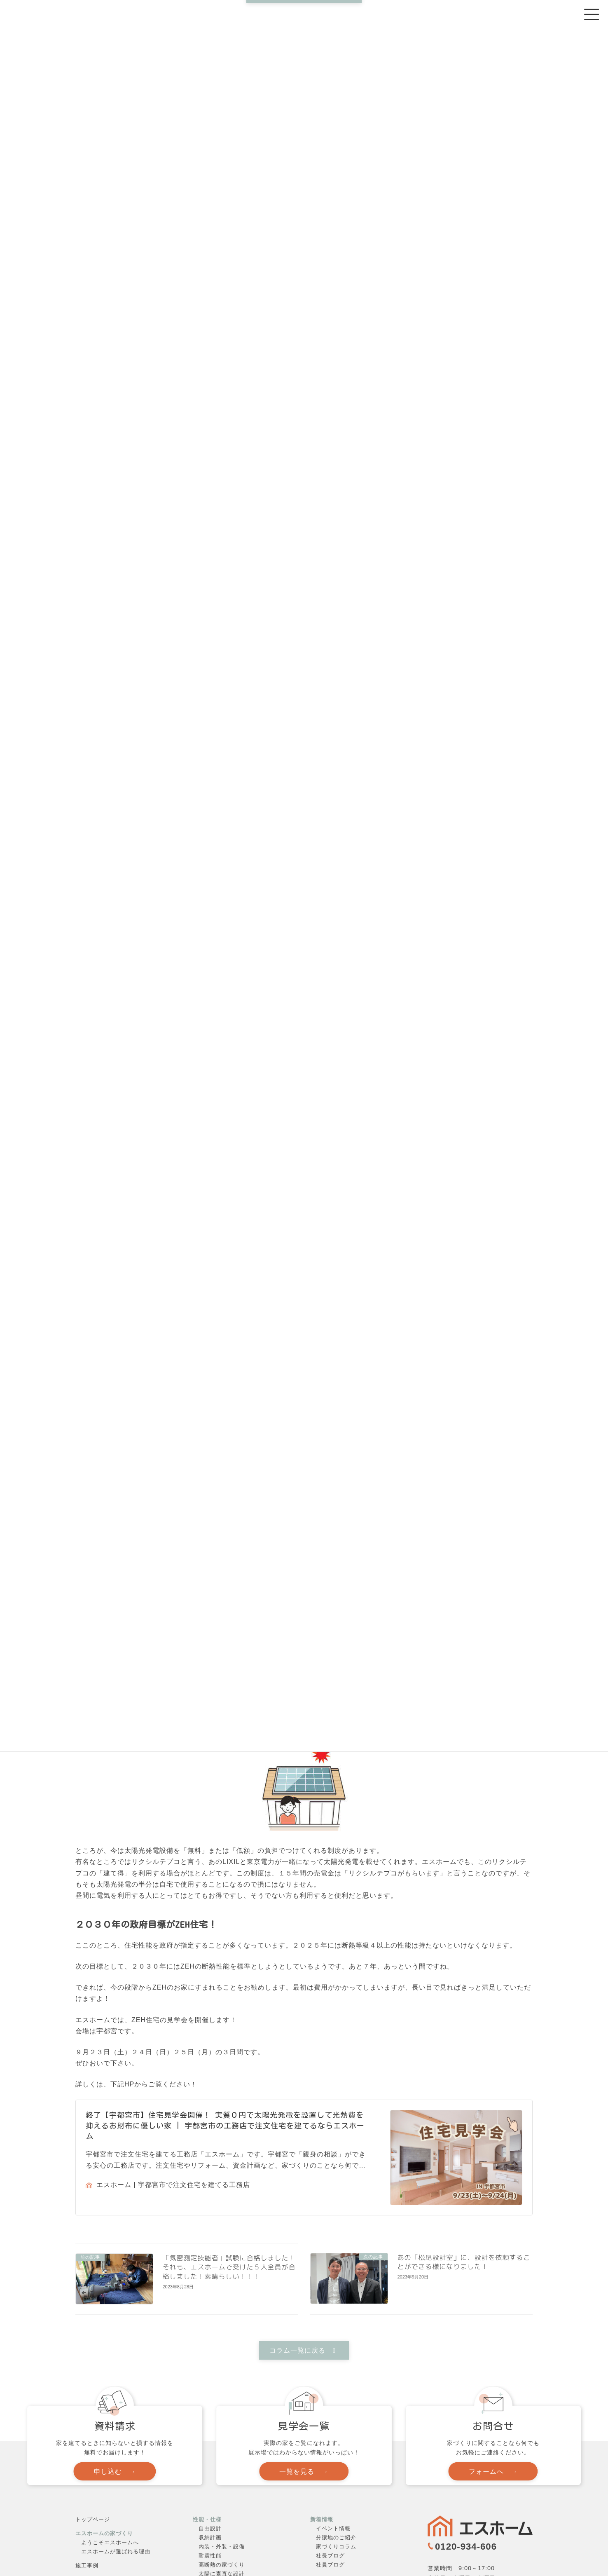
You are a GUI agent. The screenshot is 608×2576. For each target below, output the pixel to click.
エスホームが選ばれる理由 (115, 2551)
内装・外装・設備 (222, 2546)
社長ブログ (330, 2556)
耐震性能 (210, 2556)
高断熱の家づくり (222, 2565)
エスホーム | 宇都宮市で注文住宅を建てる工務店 (168, 2185)
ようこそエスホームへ (110, 2542)
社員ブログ (330, 2565)
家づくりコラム (336, 2546)
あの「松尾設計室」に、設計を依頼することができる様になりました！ (463, 2262)
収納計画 (210, 2537)
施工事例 (86, 2565)
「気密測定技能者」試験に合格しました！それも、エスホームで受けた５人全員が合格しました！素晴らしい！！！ (228, 2267)
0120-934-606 (466, 2546)
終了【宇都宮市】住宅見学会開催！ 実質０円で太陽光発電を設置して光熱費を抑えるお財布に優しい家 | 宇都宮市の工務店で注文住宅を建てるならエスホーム (225, 2125)
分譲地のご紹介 (336, 2537)
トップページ (92, 2519)
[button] (303, 2350)
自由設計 (210, 2528)
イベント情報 (333, 2528)
